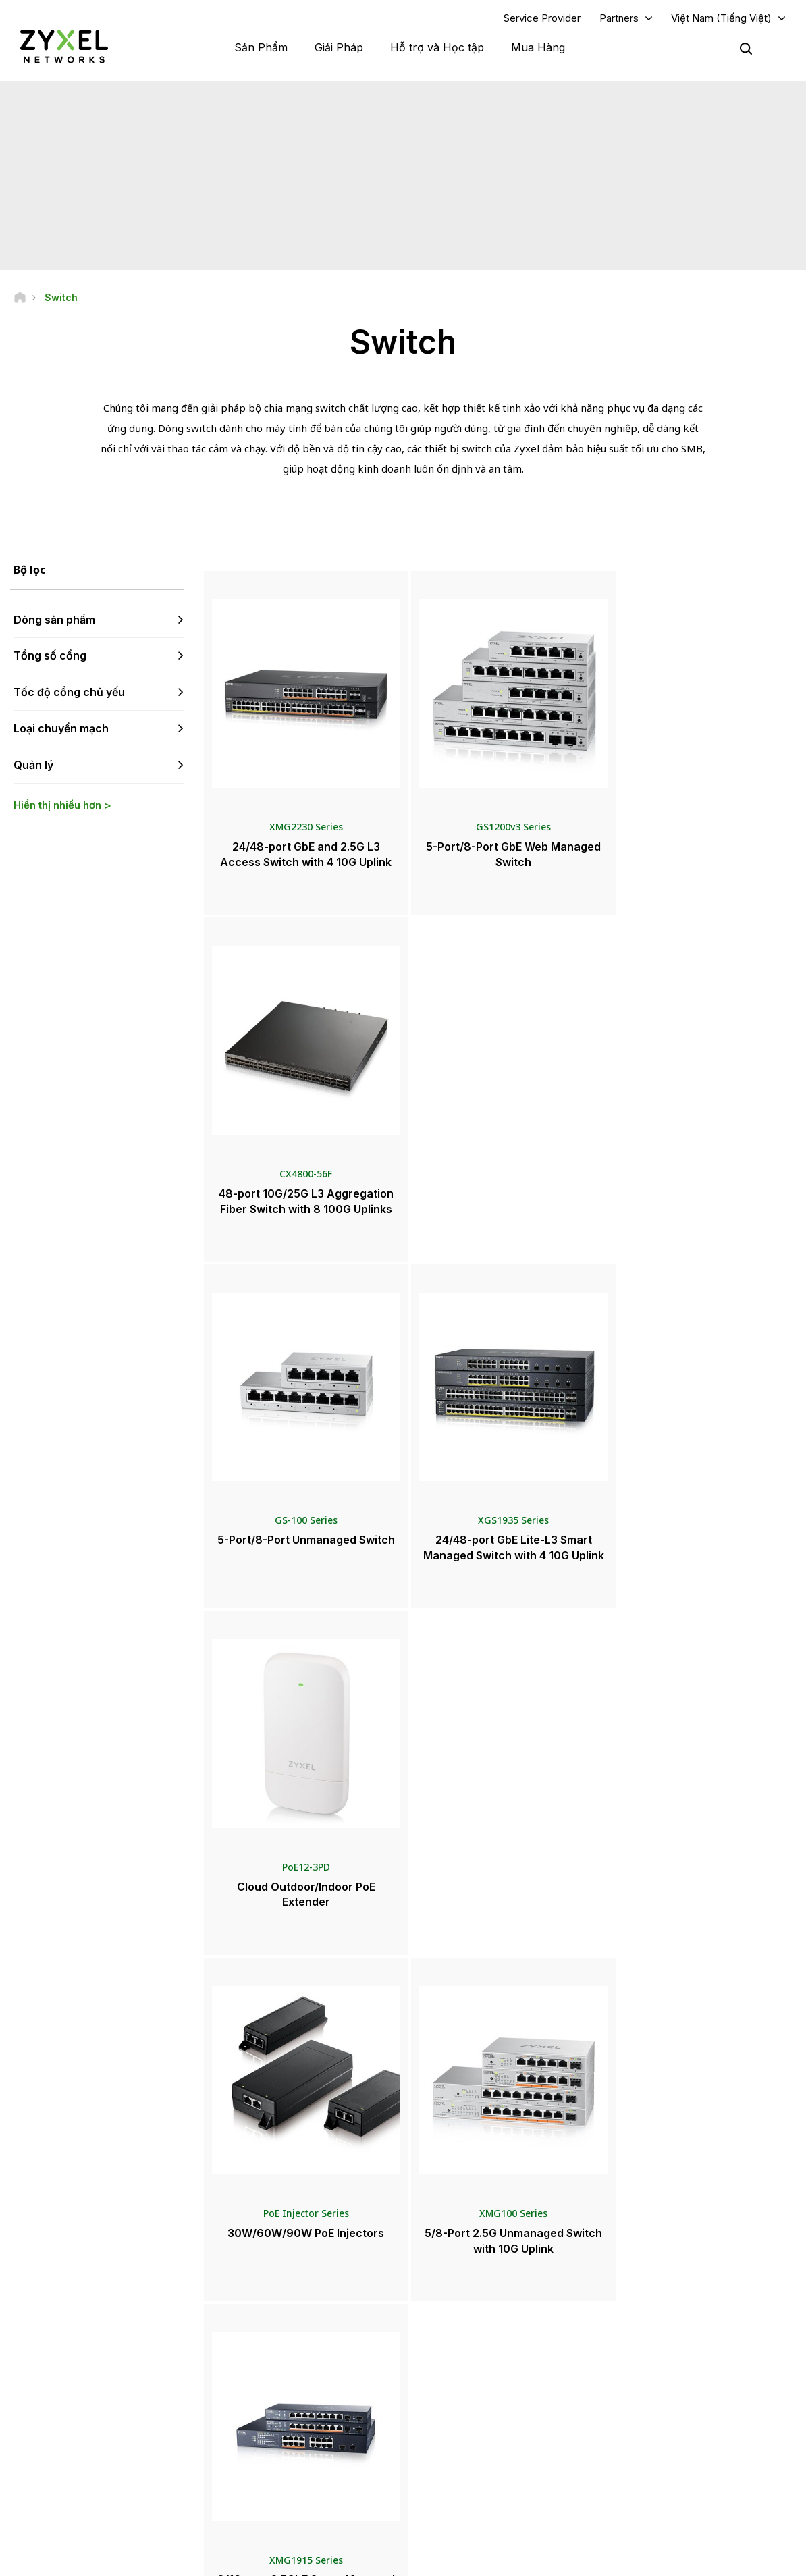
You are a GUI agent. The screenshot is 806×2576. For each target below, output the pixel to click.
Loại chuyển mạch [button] (61, 729)
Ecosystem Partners (664, 2358)
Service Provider (542, 17)
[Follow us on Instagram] (168, 2463)
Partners (619, 17)
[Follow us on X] (135, 2463)
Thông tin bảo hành (283, 2381)
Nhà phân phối (463, 2336)
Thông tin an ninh (279, 2403)
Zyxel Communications (670, 2480)
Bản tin (448, 2435)
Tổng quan (266, 2314)
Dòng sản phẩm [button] (54, 619)
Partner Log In (651, 2314)
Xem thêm (500, 1955)
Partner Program (656, 2336)
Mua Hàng (538, 47)
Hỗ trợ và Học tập (437, 47)
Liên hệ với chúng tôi (403, 2212)
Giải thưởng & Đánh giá (478, 2413)
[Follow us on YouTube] (66, 2463)
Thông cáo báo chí (472, 2391)
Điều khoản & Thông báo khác (304, 2425)
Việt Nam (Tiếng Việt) (721, 17)
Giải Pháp (339, 47)
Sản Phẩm (261, 47)
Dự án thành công (658, 2457)
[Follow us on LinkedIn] (102, 2463)
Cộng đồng (266, 2336)
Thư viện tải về (273, 2358)
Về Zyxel (641, 2413)
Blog (444, 2457)
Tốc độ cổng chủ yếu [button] (69, 692)
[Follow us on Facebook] (31, 2463)
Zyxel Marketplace (472, 2314)
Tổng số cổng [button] (50, 656)
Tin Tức (455, 2368)
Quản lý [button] (33, 765)
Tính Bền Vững (652, 2435)
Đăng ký (162, 2380)
